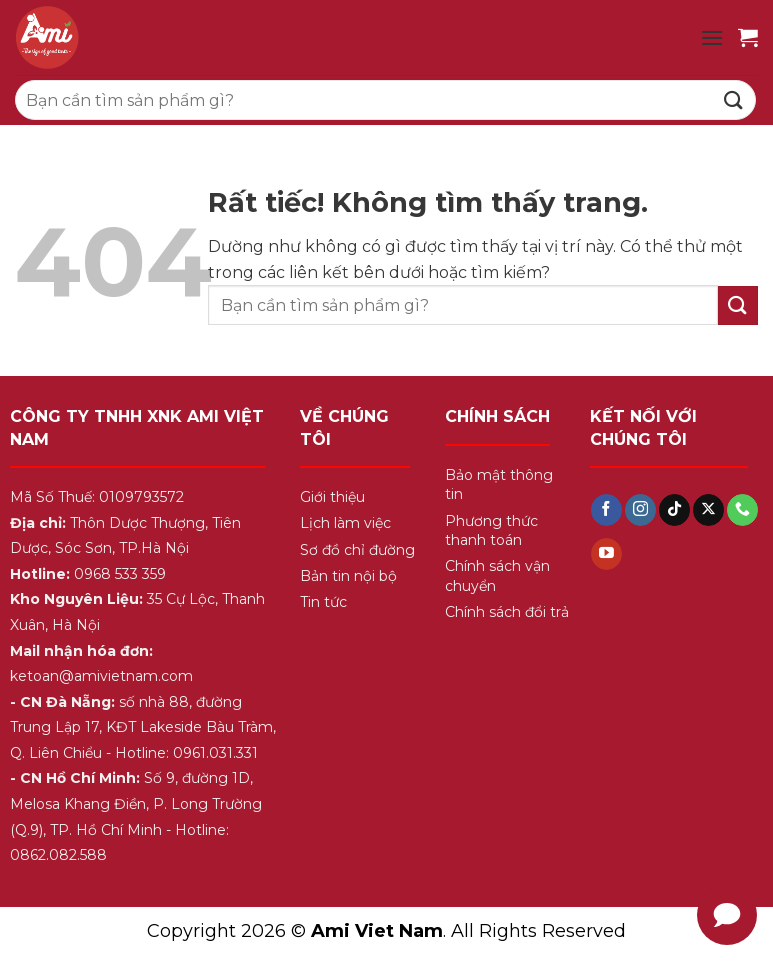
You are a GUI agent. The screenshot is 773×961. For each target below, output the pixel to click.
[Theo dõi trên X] (708, 510)
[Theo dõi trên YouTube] (606, 554)
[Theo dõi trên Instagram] (640, 510)
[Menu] (712, 37)
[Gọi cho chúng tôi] (742, 510)
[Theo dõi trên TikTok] (674, 510)
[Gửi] (734, 99)
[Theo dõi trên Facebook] (606, 510)
